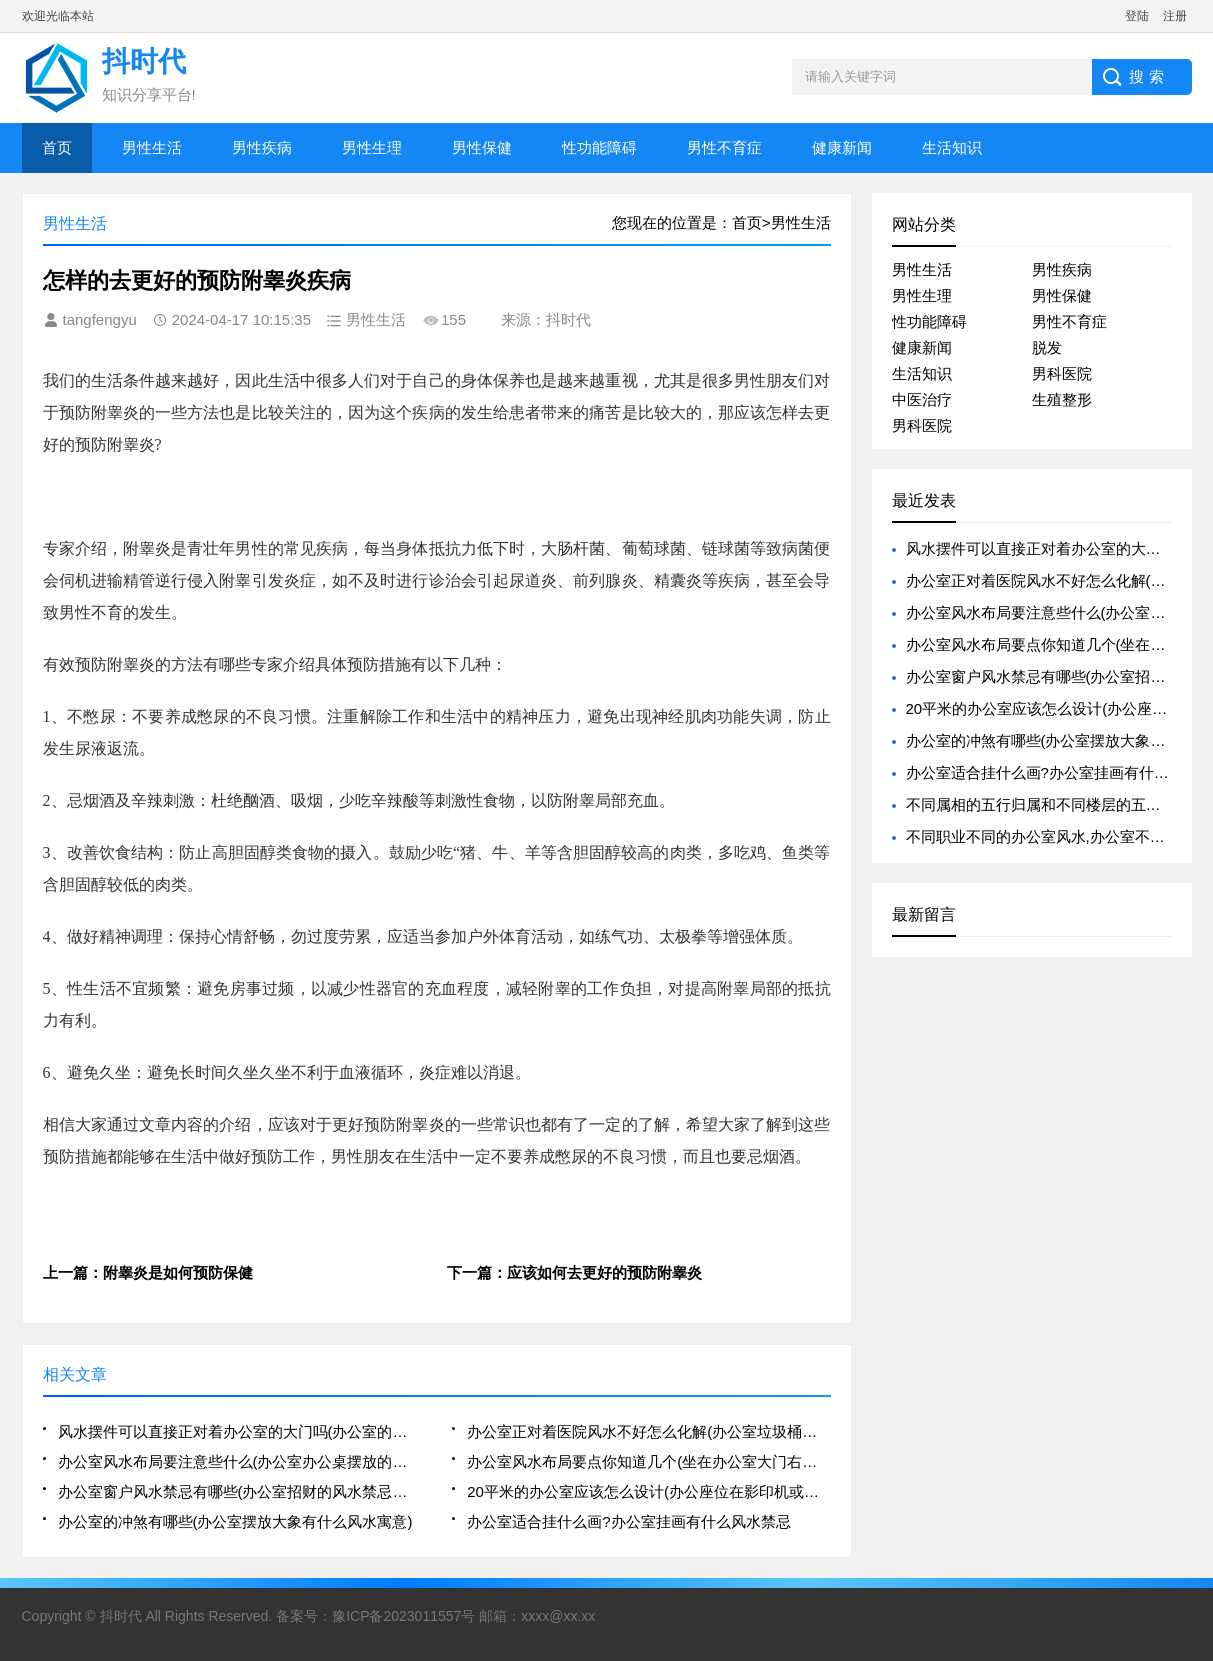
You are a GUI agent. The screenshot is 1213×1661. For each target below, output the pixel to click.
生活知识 (952, 147)
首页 (57, 147)
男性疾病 (262, 147)
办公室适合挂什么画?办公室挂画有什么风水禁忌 (628, 1521)
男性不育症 (724, 147)
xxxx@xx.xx (558, 1616)
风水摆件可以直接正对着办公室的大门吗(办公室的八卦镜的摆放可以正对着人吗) (239, 1431)
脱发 (1047, 347)
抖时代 (121, 1616)
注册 (1175, 16)
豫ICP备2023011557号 (403, 1616)
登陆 (1137, 16)
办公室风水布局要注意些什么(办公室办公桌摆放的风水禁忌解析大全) (239, 1461)
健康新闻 (842, 147)
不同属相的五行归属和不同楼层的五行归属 (1048, 804)
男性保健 (482, 147)
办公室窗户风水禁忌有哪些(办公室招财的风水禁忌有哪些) (239, 1491)
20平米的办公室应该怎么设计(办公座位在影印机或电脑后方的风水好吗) (648, 1491)
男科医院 (1062, 373)
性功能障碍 (599, 147)
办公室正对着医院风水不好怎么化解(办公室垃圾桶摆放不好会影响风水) (648, 1431)
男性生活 (152, 147)
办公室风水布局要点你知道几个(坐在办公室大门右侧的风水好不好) (648, 1461)
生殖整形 (1062, 399)
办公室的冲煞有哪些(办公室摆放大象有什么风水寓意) (235, 1521)
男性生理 (372, 147)
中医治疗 (922, 399)
